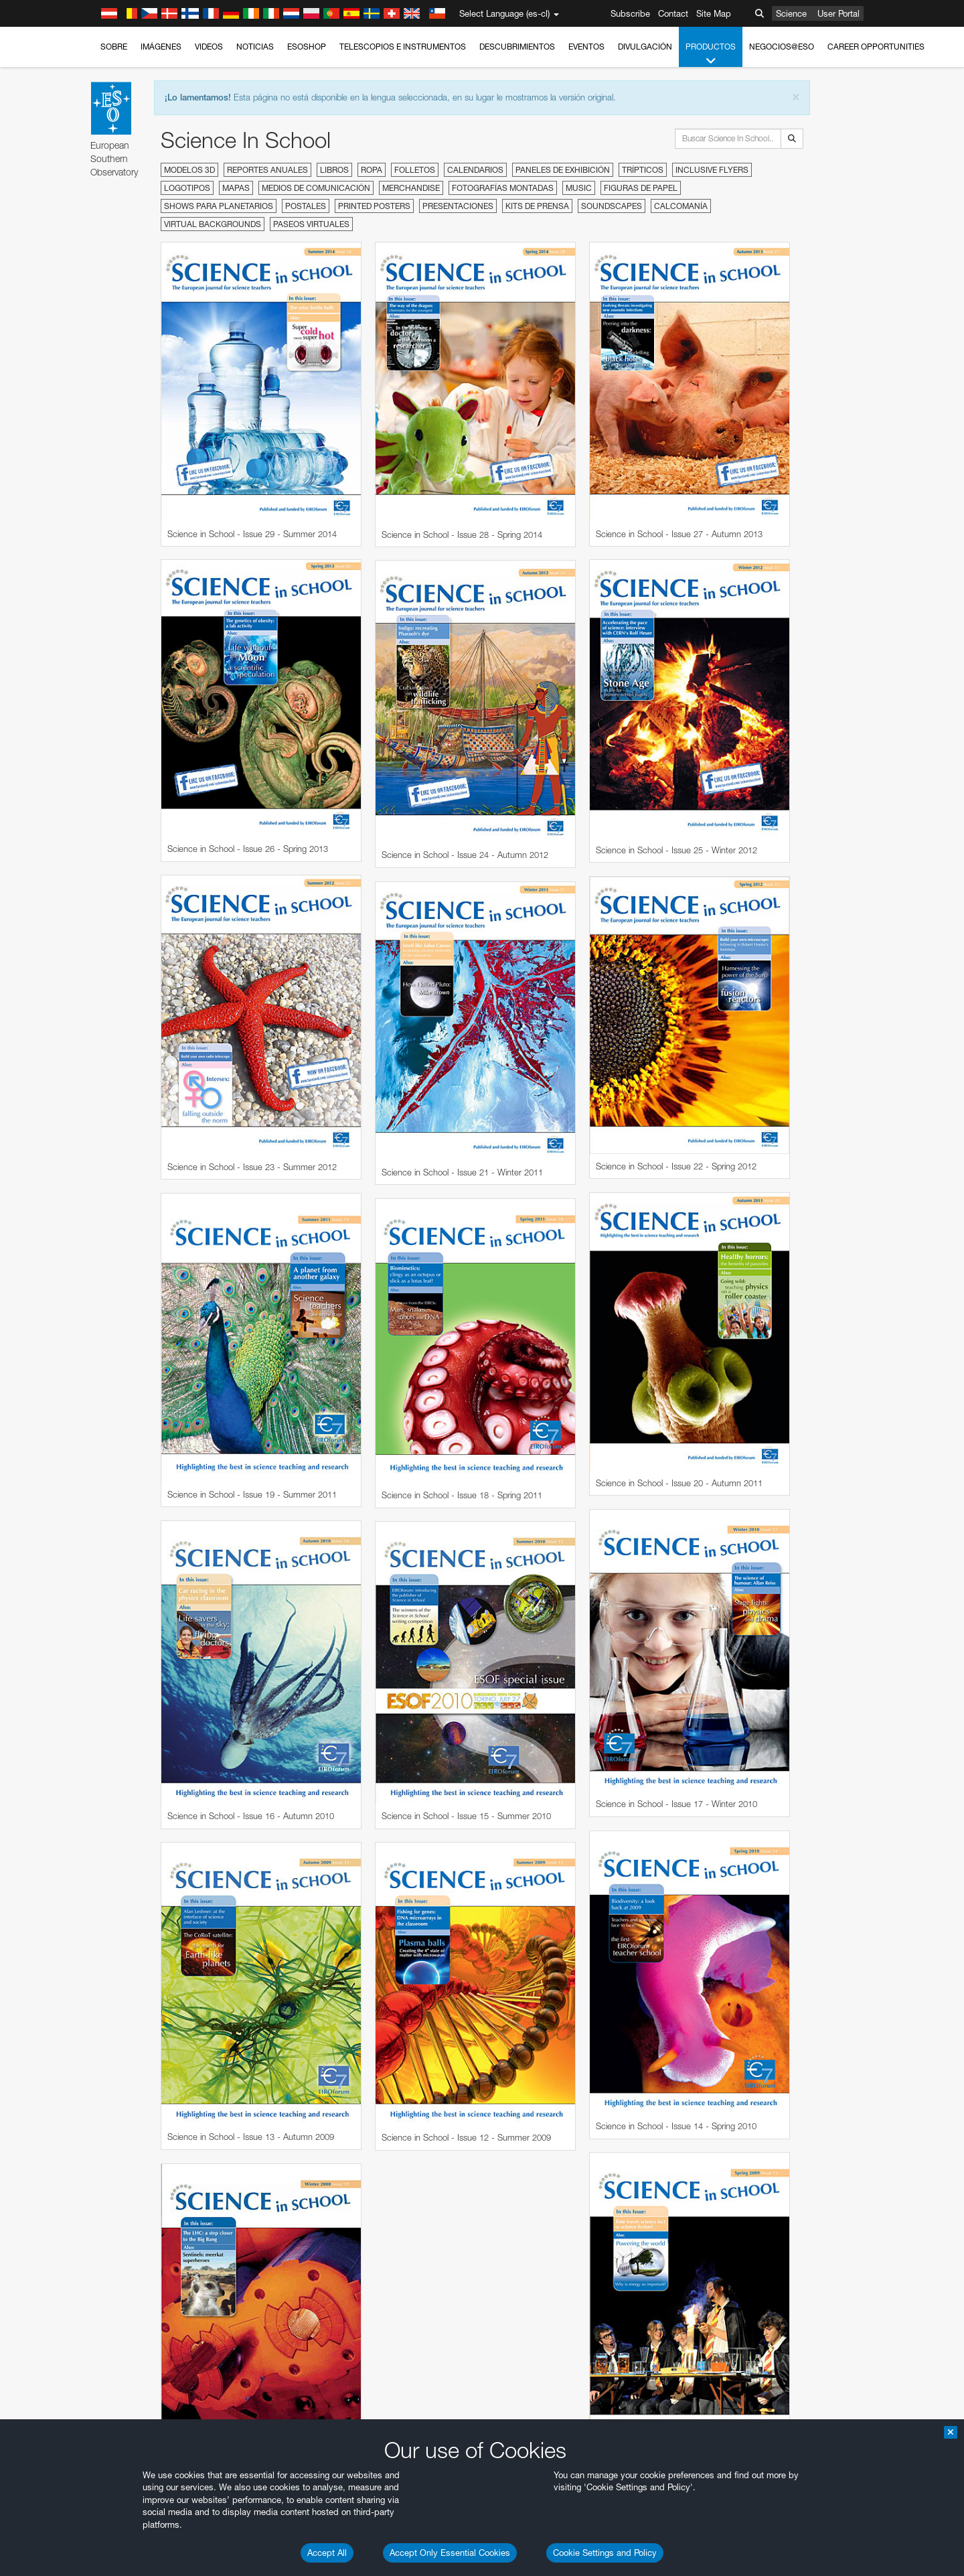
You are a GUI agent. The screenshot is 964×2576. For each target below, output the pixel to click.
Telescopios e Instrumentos (402, 47)
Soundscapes (611, 206)
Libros (334, 170)
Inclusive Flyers (711, 170)
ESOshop (306, 47)
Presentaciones (457, 206)
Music (579, 188)
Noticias (255, 47)
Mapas (236, 188)
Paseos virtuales (311, 224)
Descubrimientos (517, 47)
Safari (147, 1843)
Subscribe (630, 13)
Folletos (414, 170)
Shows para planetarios (218, 206)
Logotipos (187, 188)
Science (791, 13)
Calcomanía (681, 206)
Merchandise (411, 188)
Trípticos (642, 170)
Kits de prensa (537, 206)
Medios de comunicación (316, 188)
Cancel (204, 2040)
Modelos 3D (189, 170)
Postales (305, 206)
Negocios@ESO (781, 47)
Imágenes (161, 47)
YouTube (126, 1560)
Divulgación (645, 47)
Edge (146, 1818)
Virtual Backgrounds (212, 224)
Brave (148, 1793)
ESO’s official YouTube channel (411, 1560)
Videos (209, 47)
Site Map (713, 13)
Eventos (586, 47)
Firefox (149, 1831)
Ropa (371, 170)
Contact (673, 13)
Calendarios (475, 170)
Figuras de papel (640, 188)
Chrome (152, 1806)
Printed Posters (374, 206)
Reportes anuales (267, 170)
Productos (710, 54)
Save (139, 2040)
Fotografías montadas (503, 188)
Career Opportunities (876, 47)
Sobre (113, 47)
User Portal (838, 13)
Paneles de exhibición (562, 170)
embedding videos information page (217, 1585)
